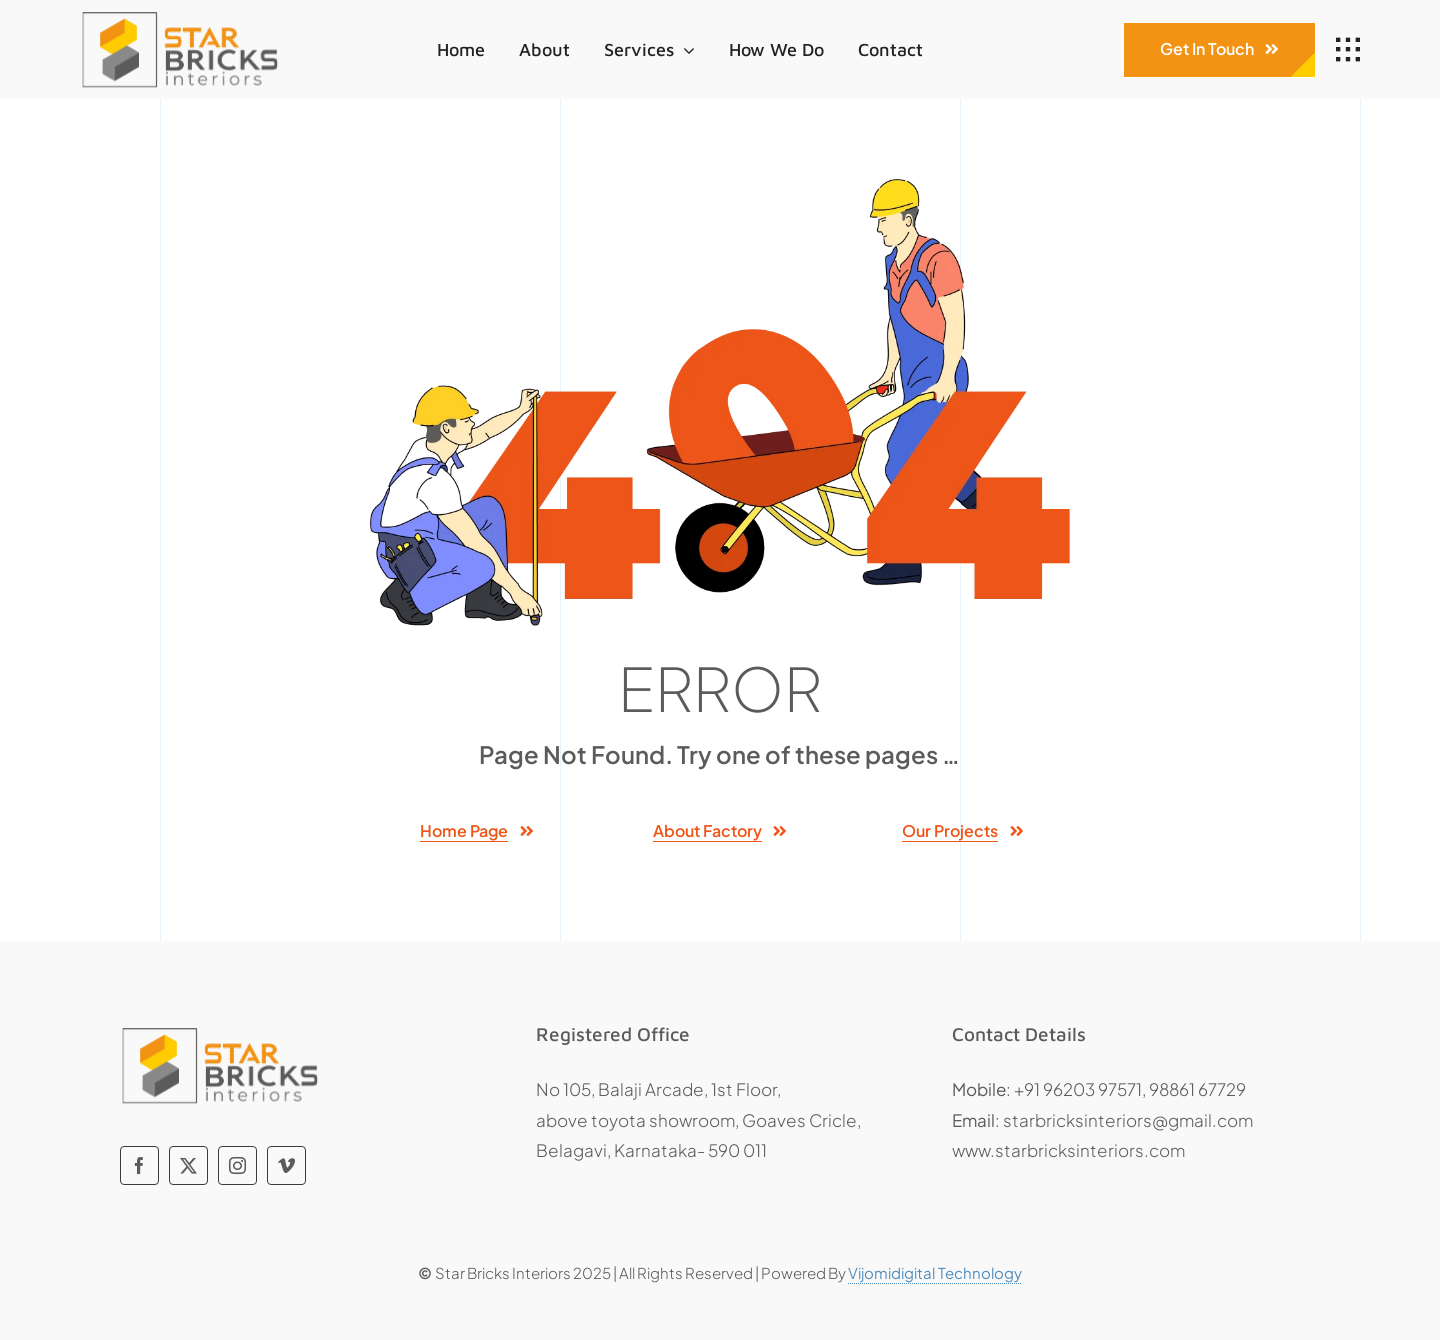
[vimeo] (286, 1165)
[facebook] (139, 1165)
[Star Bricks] (180, 13)
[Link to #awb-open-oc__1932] (1348, 50)
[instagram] (237, 1165)
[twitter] (188, 1165)
